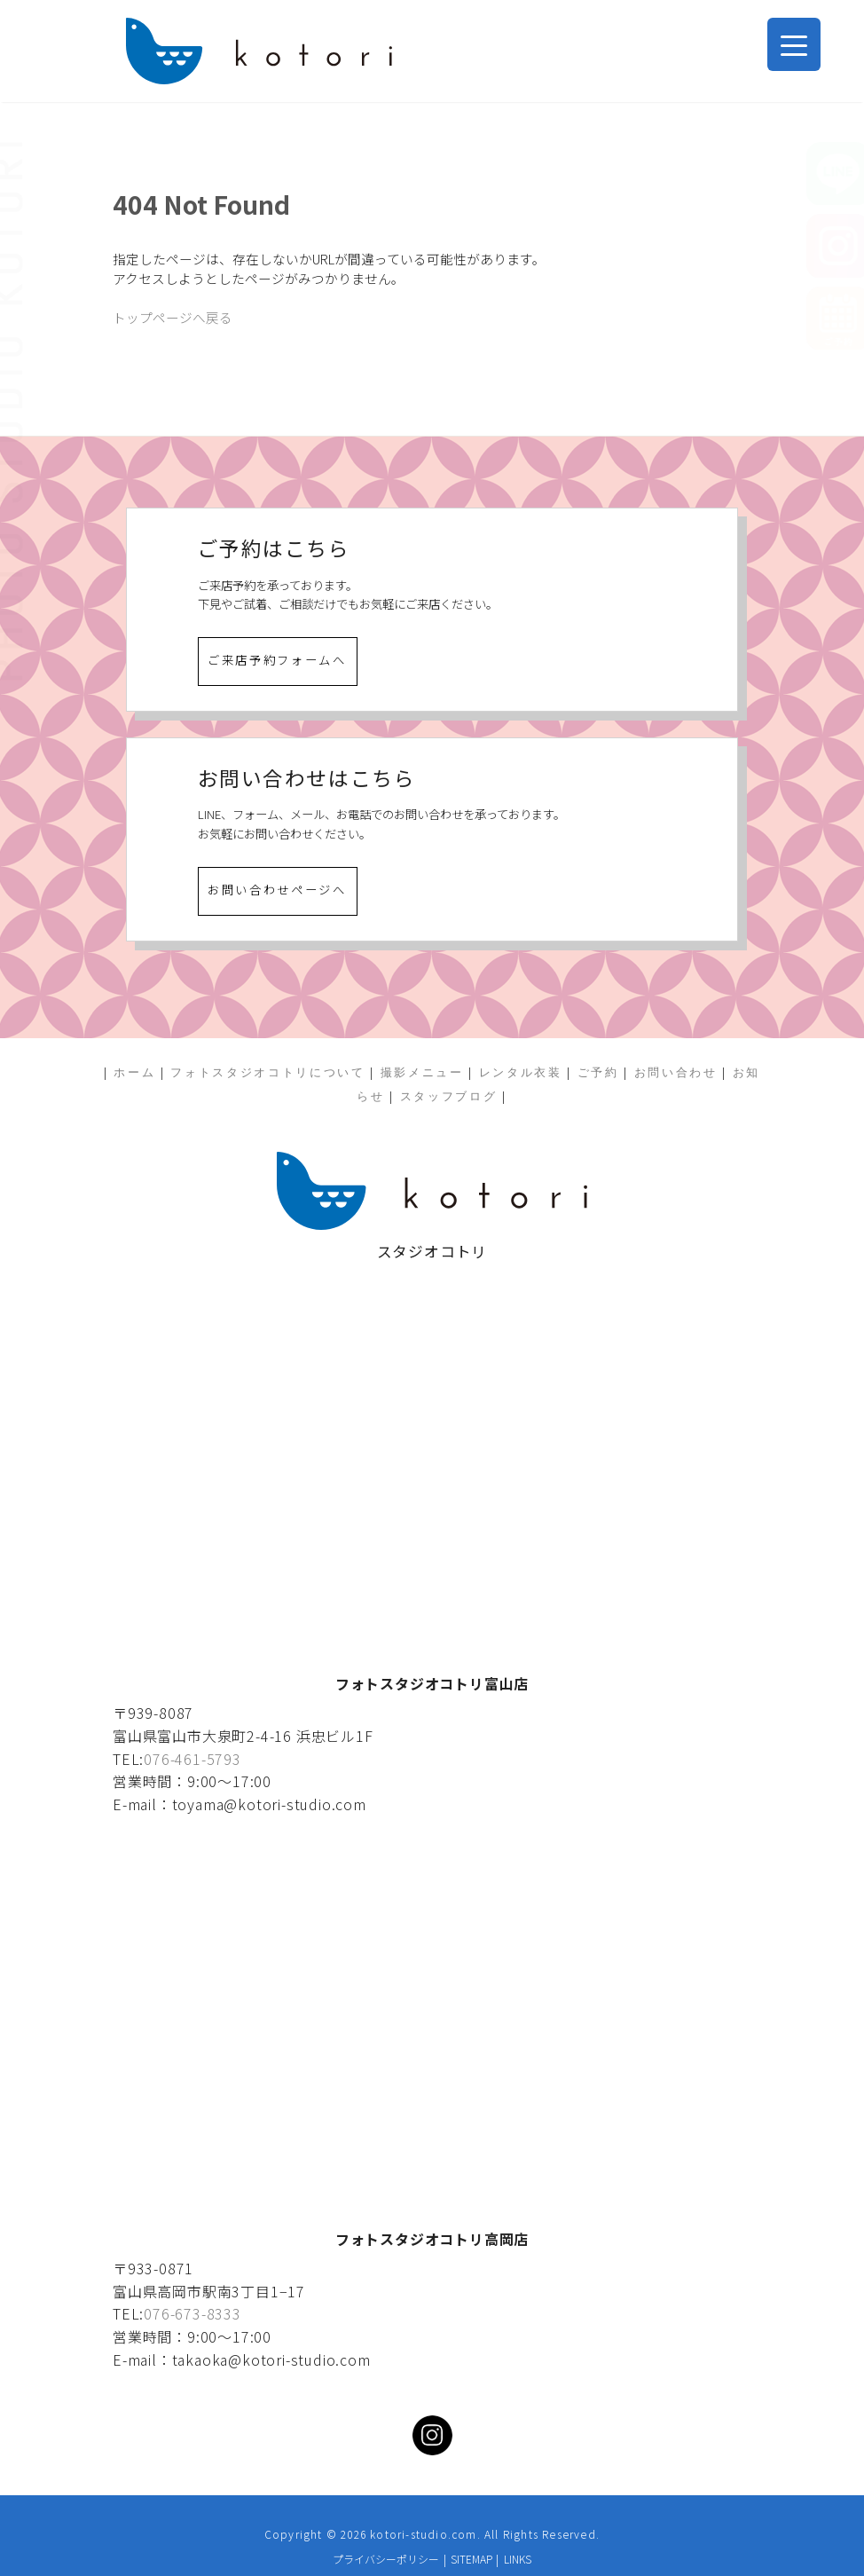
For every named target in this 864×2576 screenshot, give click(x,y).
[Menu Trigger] (794, 44)
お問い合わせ (676, 1072)
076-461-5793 (192, 1758)
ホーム (134, 1072)
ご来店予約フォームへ (277, 659)
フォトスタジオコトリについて (267, 1072)
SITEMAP (471, 2558)
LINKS (517, 2558)
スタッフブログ (449, 1096)
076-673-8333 (192, 2313)
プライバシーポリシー (386, 2558)
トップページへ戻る (172, 317)
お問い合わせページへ (277, 889)
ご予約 (598, 1072)
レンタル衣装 (520, 1072)
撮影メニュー (422, 1072)
